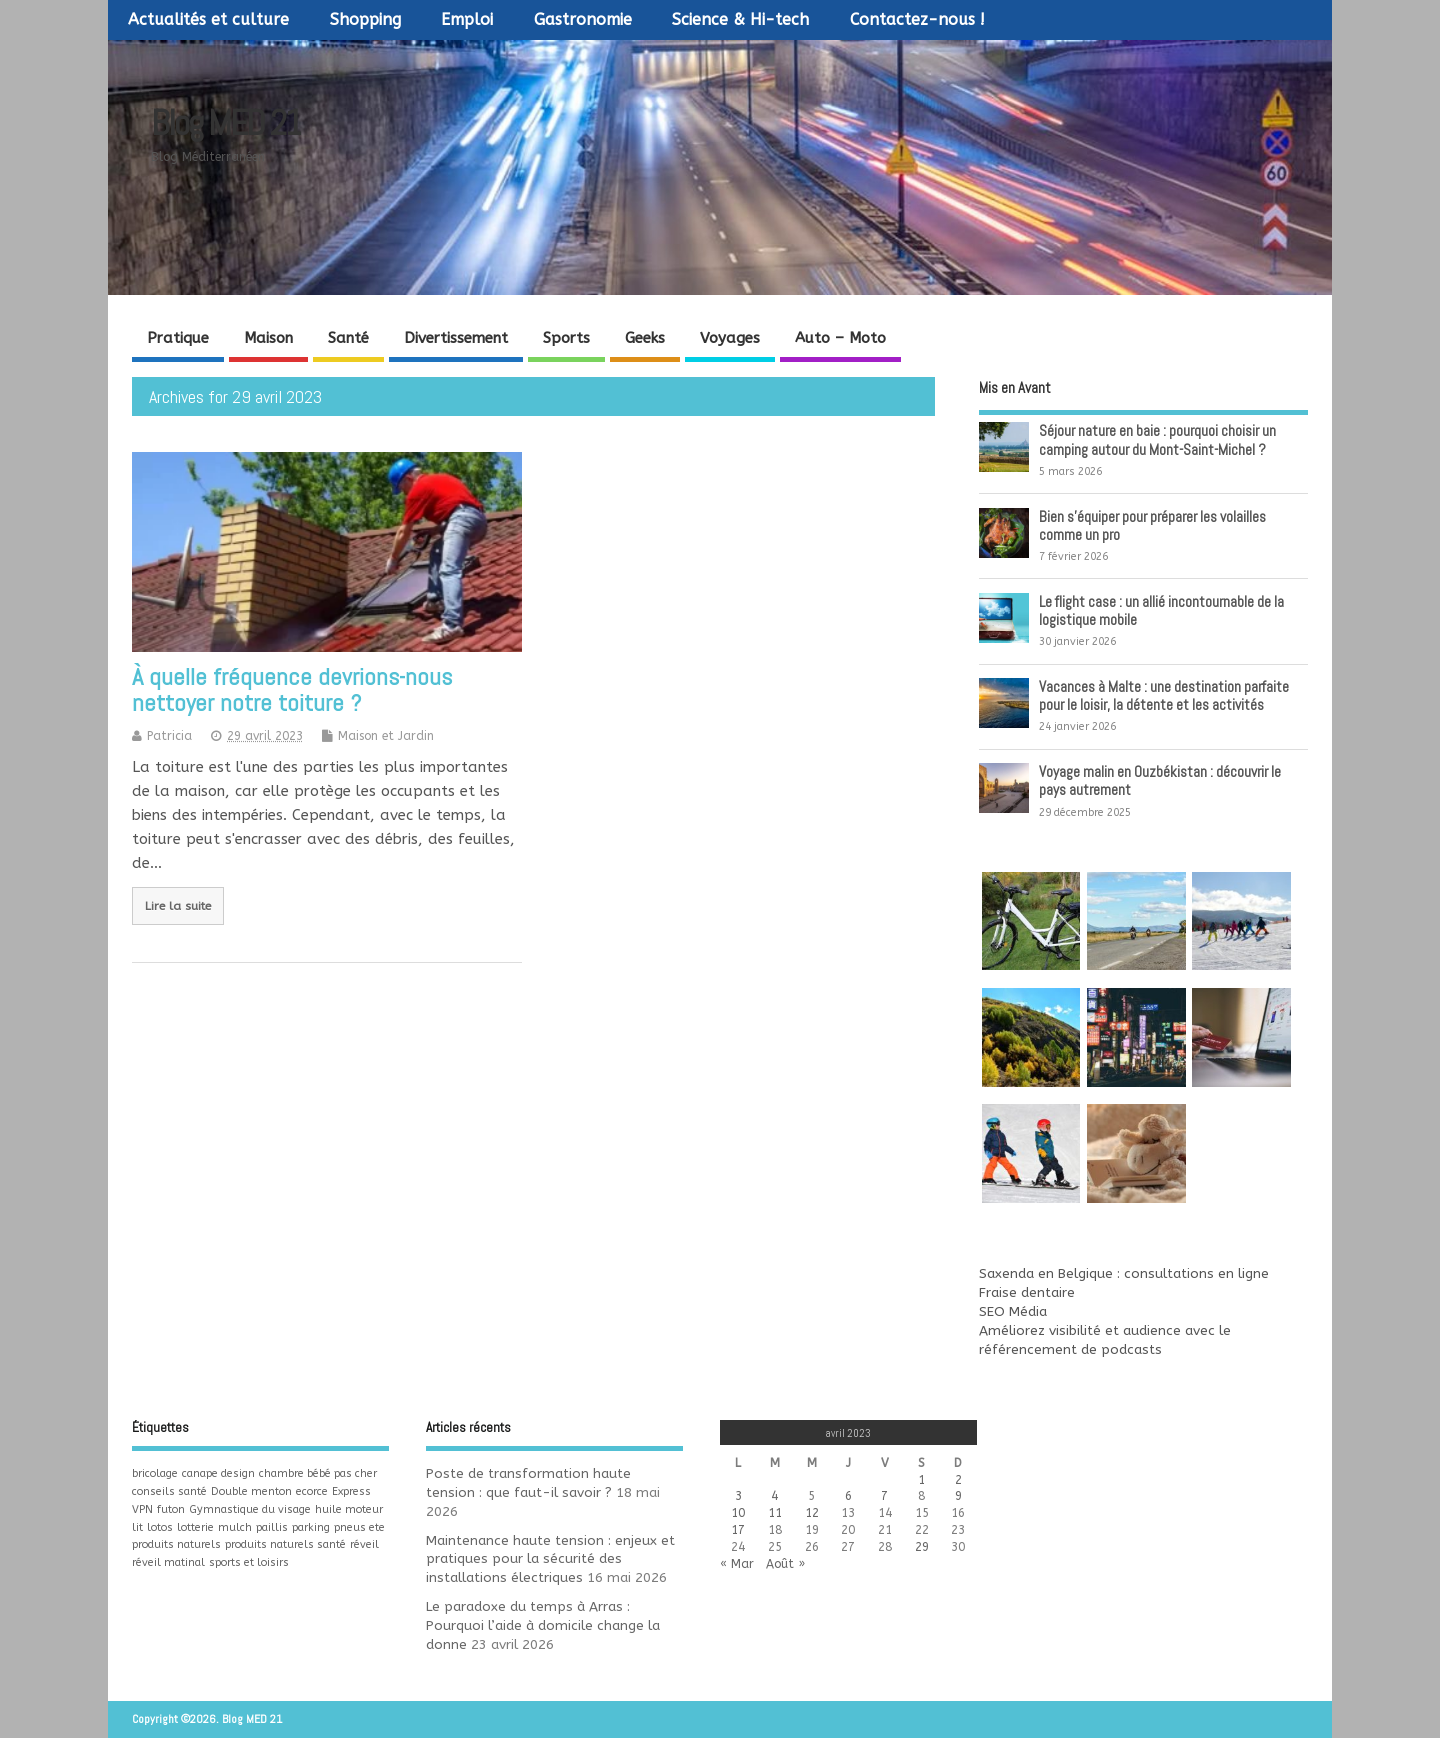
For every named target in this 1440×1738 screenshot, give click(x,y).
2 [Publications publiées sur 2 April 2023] (958, 1480)
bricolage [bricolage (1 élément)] (155, 1473)
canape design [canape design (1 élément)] (218, 1473)
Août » (785, 1564)
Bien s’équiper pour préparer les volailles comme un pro (1152, 525)
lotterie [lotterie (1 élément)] (195, 1527)
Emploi (467, 19)
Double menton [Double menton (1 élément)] (251, 1491)
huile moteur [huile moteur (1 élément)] (349, 1509)
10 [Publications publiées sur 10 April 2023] (738, 1513)
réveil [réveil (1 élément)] (364, 1544)
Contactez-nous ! (917, 19)
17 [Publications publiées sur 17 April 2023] (738, 1530)
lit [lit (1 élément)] (137, 1527)
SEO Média (1013, 1312)
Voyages (730, 338)
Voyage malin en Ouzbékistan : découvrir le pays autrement (1160, 780)
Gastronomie (583, 19)
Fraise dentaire (1027, 1293)
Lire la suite (178, 906)
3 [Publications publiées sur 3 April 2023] (738, 1496)
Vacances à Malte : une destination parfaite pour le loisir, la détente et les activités (1164, 695)
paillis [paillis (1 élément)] (272, 1527)
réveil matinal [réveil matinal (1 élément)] (168, 1562)
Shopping (365, 19)
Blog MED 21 (226, 123)
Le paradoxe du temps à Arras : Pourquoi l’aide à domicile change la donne (543, 1626)
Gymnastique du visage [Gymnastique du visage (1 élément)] (250, 1509)
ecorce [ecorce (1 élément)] (312, 1491)
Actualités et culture (208, 19)
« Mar (737, 1564)
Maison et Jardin (386, 736)
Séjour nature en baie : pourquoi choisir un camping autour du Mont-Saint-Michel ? (1157, 439)
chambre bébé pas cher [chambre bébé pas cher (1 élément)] (318, 1473)
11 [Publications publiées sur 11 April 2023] (775, 1513)
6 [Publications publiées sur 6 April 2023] (848, 1496)
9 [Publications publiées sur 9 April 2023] (958, 1496)
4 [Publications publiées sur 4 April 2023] (774, 1496)
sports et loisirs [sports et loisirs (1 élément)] (249, 1562)
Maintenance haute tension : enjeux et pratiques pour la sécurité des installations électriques (550, 1560)
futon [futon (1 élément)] (171, 1509)
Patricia (169, 736)
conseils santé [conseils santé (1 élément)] (169, 1491)
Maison (268, 338)
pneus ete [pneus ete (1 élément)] (359, 1527)
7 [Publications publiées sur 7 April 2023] (884, 1496)
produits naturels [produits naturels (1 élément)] (176, 1544)
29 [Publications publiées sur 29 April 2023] (922, 1547)
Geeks (645, 338)
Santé (348, 338)
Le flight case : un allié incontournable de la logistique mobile (1161, 610)
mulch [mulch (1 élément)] (235, 1527)
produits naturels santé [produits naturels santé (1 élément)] (285, 1544)
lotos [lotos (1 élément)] (160, 1527)
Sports (566, 338)
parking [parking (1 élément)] (311, 1527)
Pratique (178, 338)
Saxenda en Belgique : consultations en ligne (1124, 1274)
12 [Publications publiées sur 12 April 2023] (812, 1513)
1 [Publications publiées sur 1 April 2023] (921, 1480)
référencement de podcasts (1070, 1350)
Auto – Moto (840, 338)
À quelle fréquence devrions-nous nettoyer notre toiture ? (292, 689)
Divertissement (456, 338)
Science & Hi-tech (740, 19)
